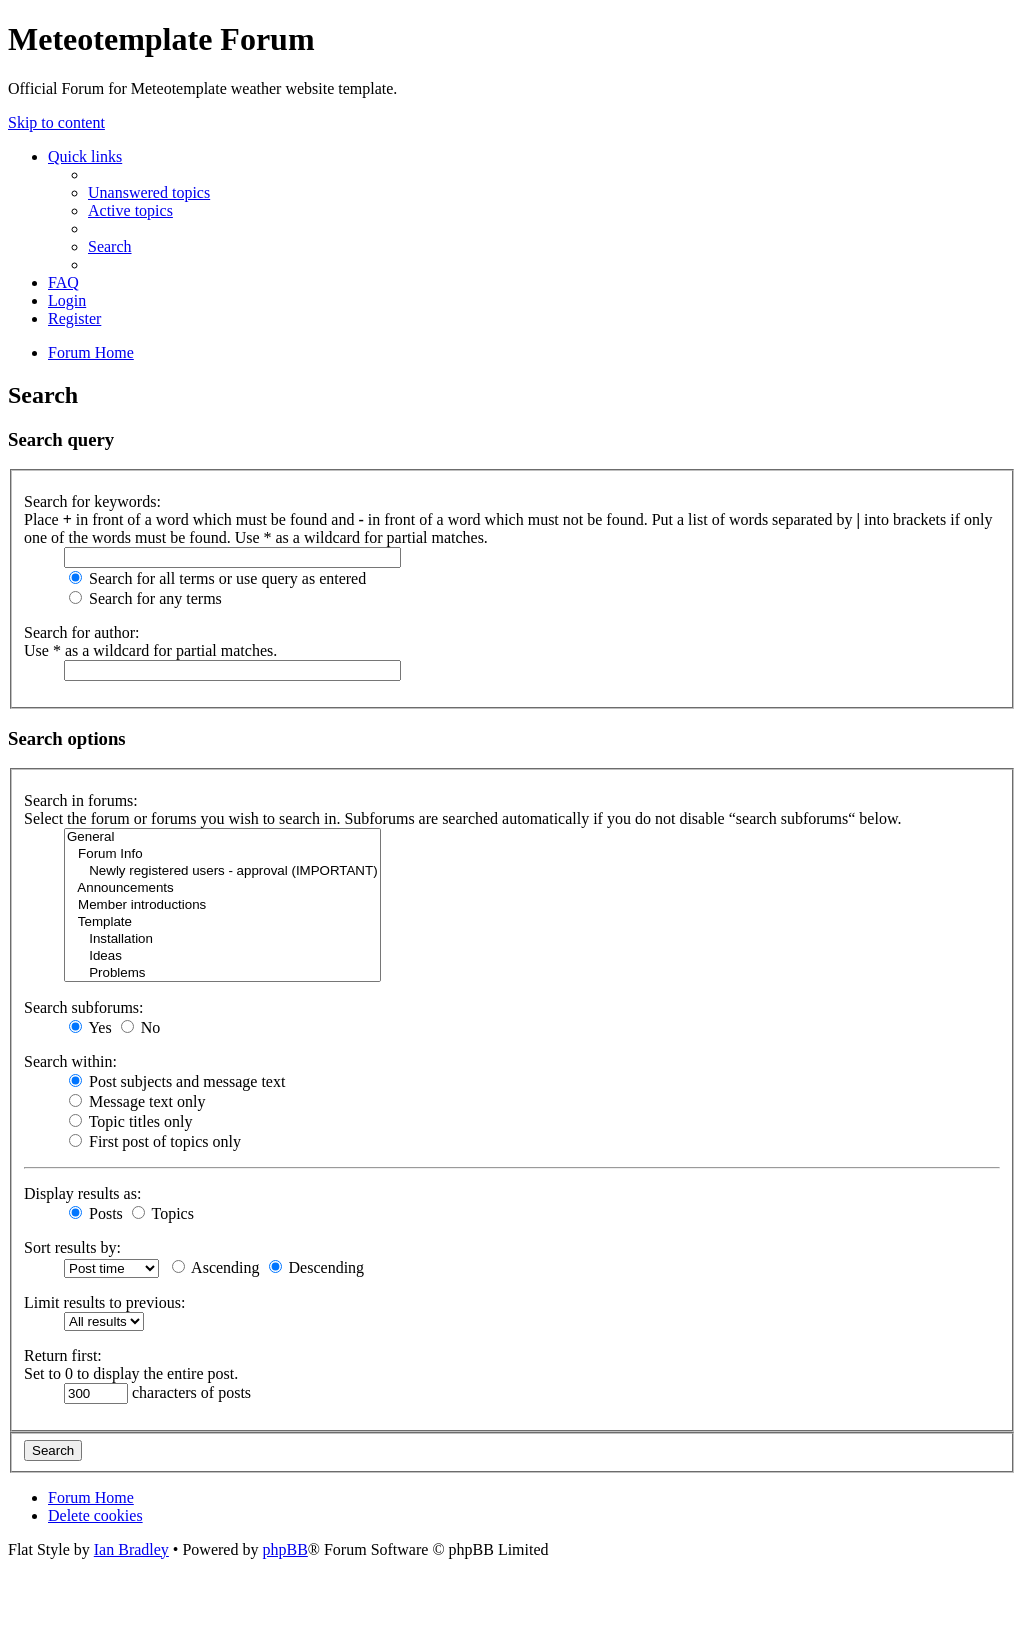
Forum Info (222, 854)
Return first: (63, 1355)
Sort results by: (72, 1247)
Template (222, 922)
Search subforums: (84, 1007)
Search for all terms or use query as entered (217, 578)
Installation (222, 939)
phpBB (284, 1549)
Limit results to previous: (104, 1302)
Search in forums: (81, 800)
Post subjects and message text (177, 1081)
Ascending (216, 1267)
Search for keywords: (92, 501)
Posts (96, 1213)
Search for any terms (145, 598)
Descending (317, 1267)
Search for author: (82, 632)
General (222, 837)
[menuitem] (149, 192)
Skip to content (56, 122)
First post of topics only (155, 1141)
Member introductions (222, 905)
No (141, 1027)
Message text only (137, 1101)
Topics (163, 1213)
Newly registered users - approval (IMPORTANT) (222, 871)
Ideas (222, 956)
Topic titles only (130, 1121)
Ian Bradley (131, 1549)
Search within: (70, 1061)
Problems (222, 973)
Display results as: (82, 1193)
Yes (90, 1027)
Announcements (222, 888)
